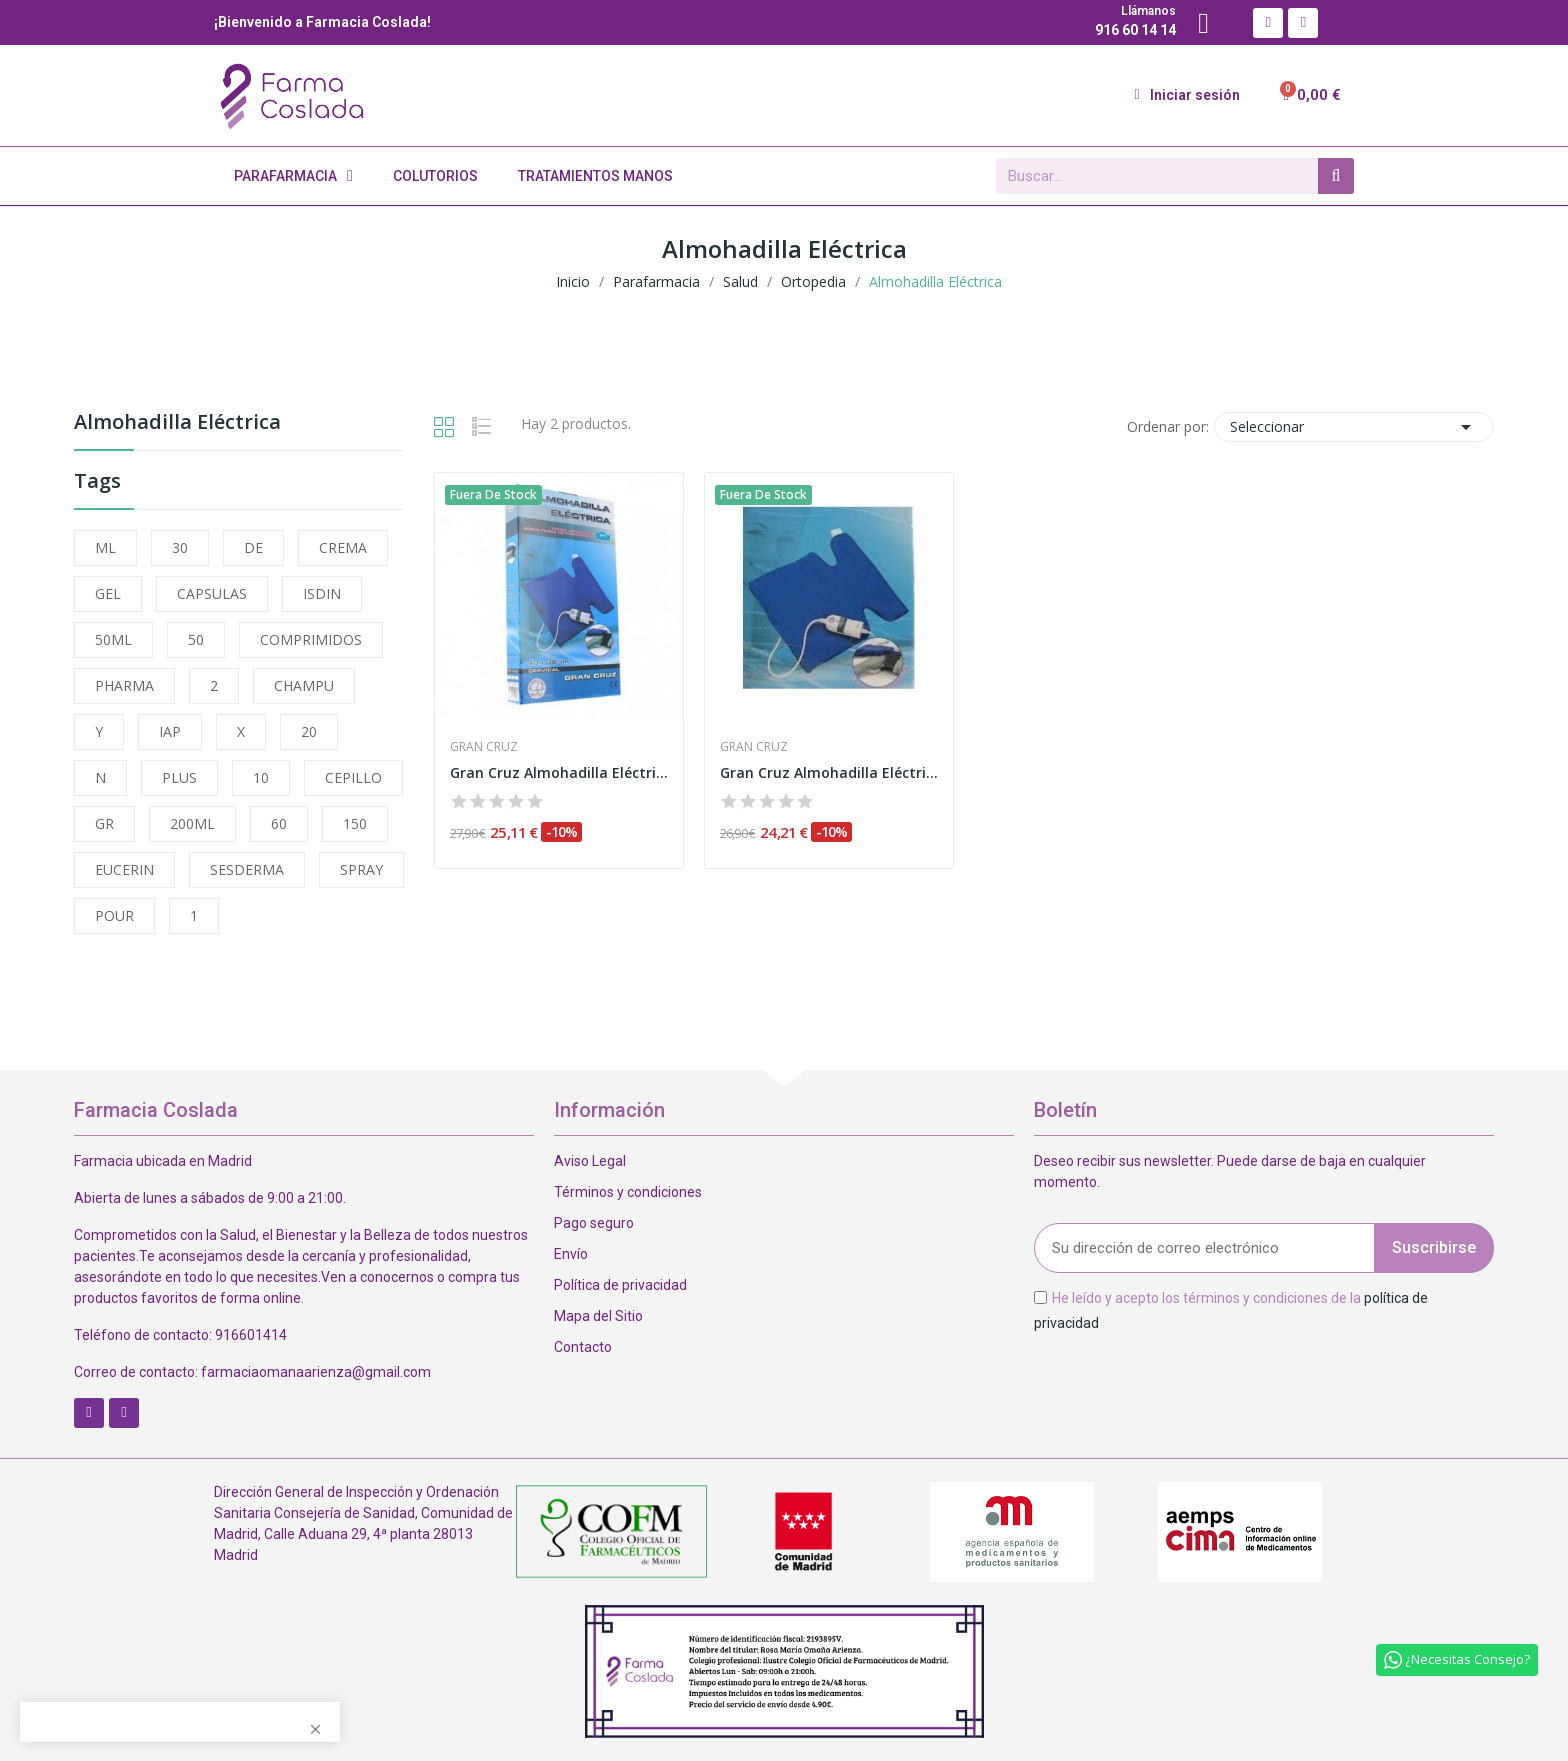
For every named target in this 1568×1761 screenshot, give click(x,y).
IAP (170, 731)
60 (279, 823)
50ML (113, 639)
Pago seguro (594, 1223)
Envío (571, 1254)
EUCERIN (124, 869)
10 (261, 777)
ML (105, 547)
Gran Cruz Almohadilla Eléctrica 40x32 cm (829, 772)
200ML (192, 823)
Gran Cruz (484, 747)
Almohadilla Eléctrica (177, 423)
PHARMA (124, 685)
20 (309, 731)
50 (196, 639)
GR (104, 823)
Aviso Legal (590, 1161)
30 (180, 547)
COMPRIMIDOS (311, 639)
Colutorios (435, 176)
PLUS (179, 777)
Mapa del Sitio (598, 1316)
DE (253, 547)
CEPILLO (353, 777)
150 (355, 823)
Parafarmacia (293, 176)
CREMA (343, 547)
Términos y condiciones (628, 1192)
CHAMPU (304, 685)
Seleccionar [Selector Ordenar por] (1354, 427)
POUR (114, 915)
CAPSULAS (212, 593)
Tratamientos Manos (595, 176)
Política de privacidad (620, 1285)
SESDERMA (247, 869)
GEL (108, 593)
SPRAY (361, 869)
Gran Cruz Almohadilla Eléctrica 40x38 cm (559, 772)
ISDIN (322, 593)
